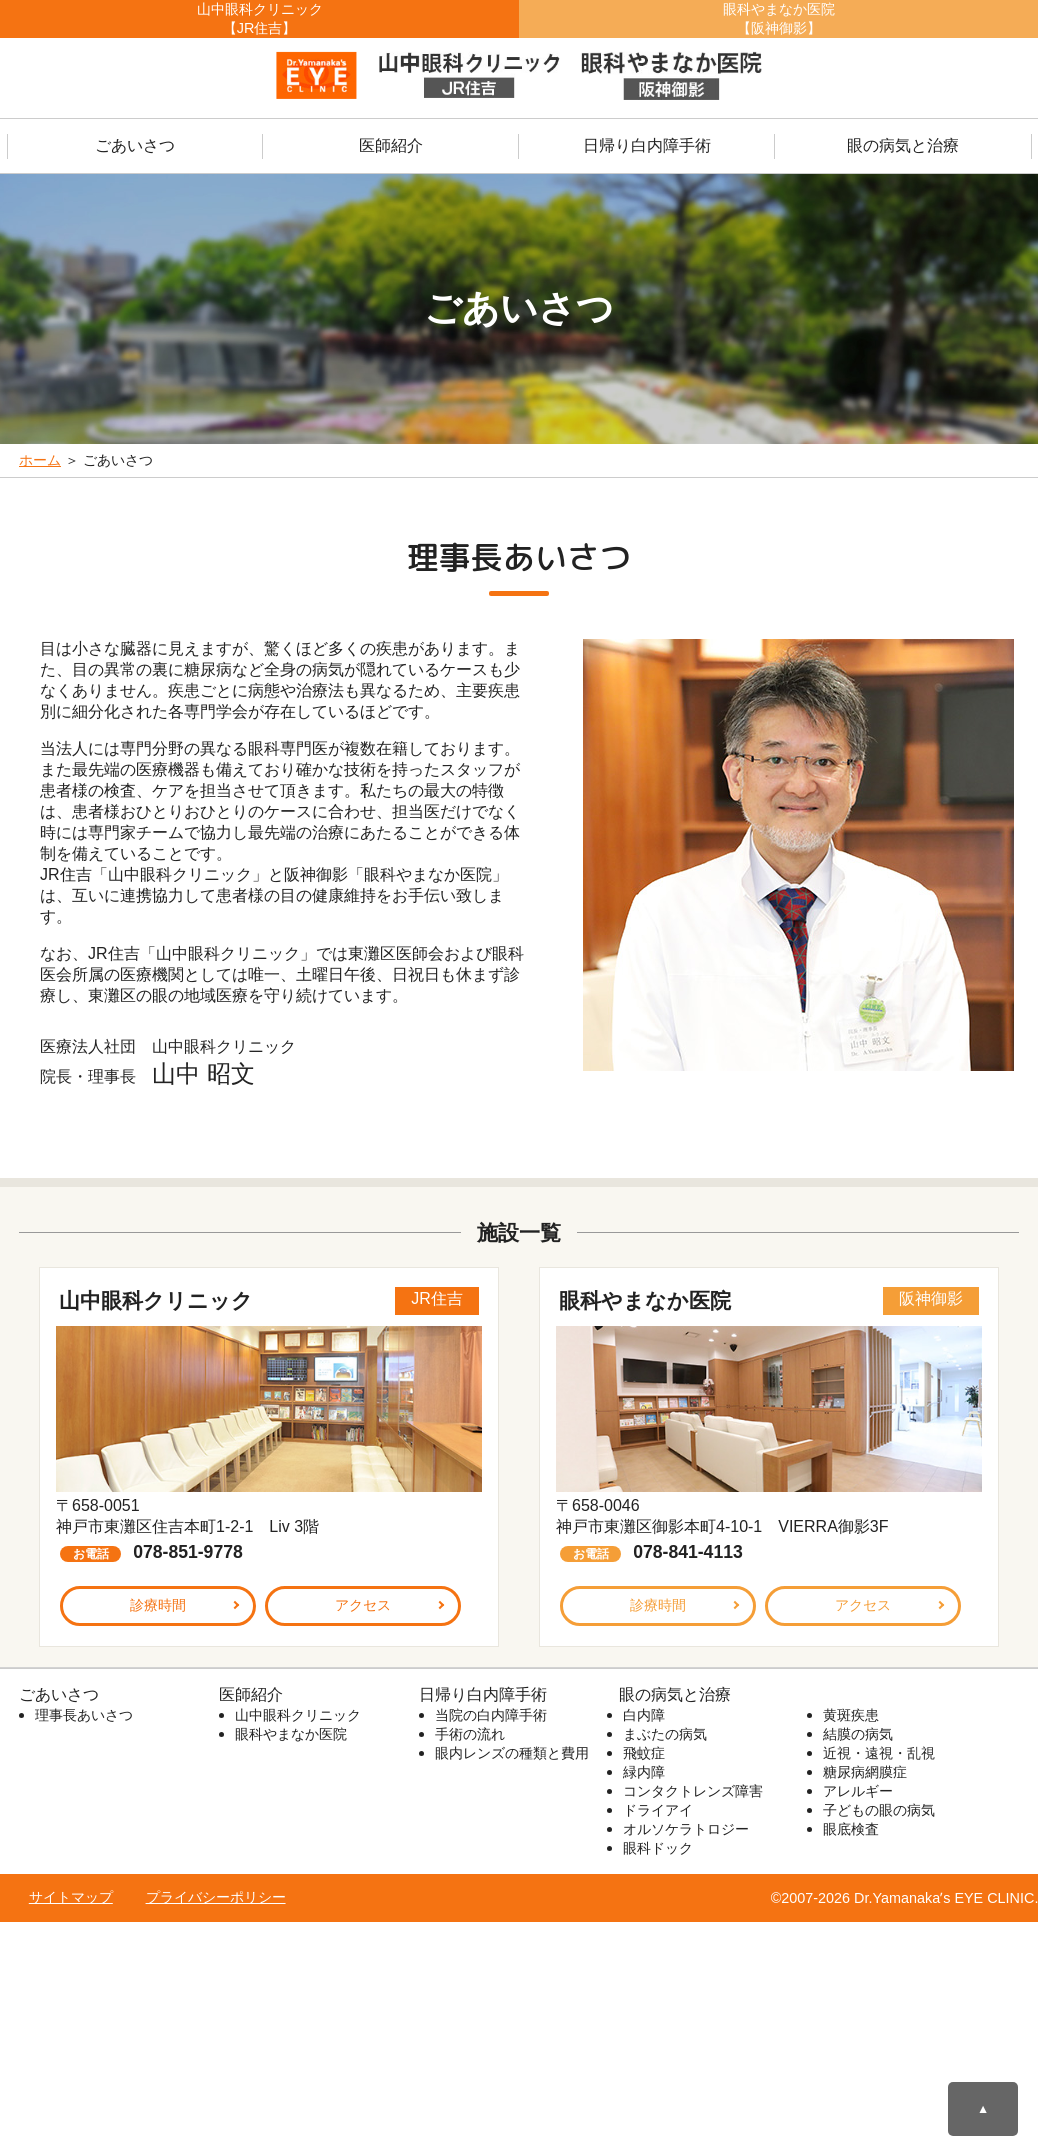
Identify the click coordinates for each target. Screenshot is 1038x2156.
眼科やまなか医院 (291, 1734)
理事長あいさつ (84, 1715)
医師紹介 (391, 145)
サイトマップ (71, 1897)
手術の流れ (470, 1734)
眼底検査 (851, 1829)
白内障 (644, 1715)
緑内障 (644, 1772)
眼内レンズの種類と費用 (512, 1753)
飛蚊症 (644, 1753)
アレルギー (858, 1791)
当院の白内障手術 (491, 1715)
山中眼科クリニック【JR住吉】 (260, 18)
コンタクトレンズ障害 (693, 1791)
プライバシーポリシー (216, 1897)
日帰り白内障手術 (647, 145)
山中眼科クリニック (298, 1715)
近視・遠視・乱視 (879, 1753)
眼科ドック (658, 1848)
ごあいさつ (135, 145)
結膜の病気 (858, 1734)
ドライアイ (658, 1810)
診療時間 (158, 1605)
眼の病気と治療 (903, 145)
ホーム (40, 460)
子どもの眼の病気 (879, 1810)
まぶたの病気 (665, 1734)
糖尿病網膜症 (865, 1772)
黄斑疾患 (851, 1715)
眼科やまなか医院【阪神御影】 (779, 18)
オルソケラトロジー (686, 1829)
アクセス (363, 1605)
